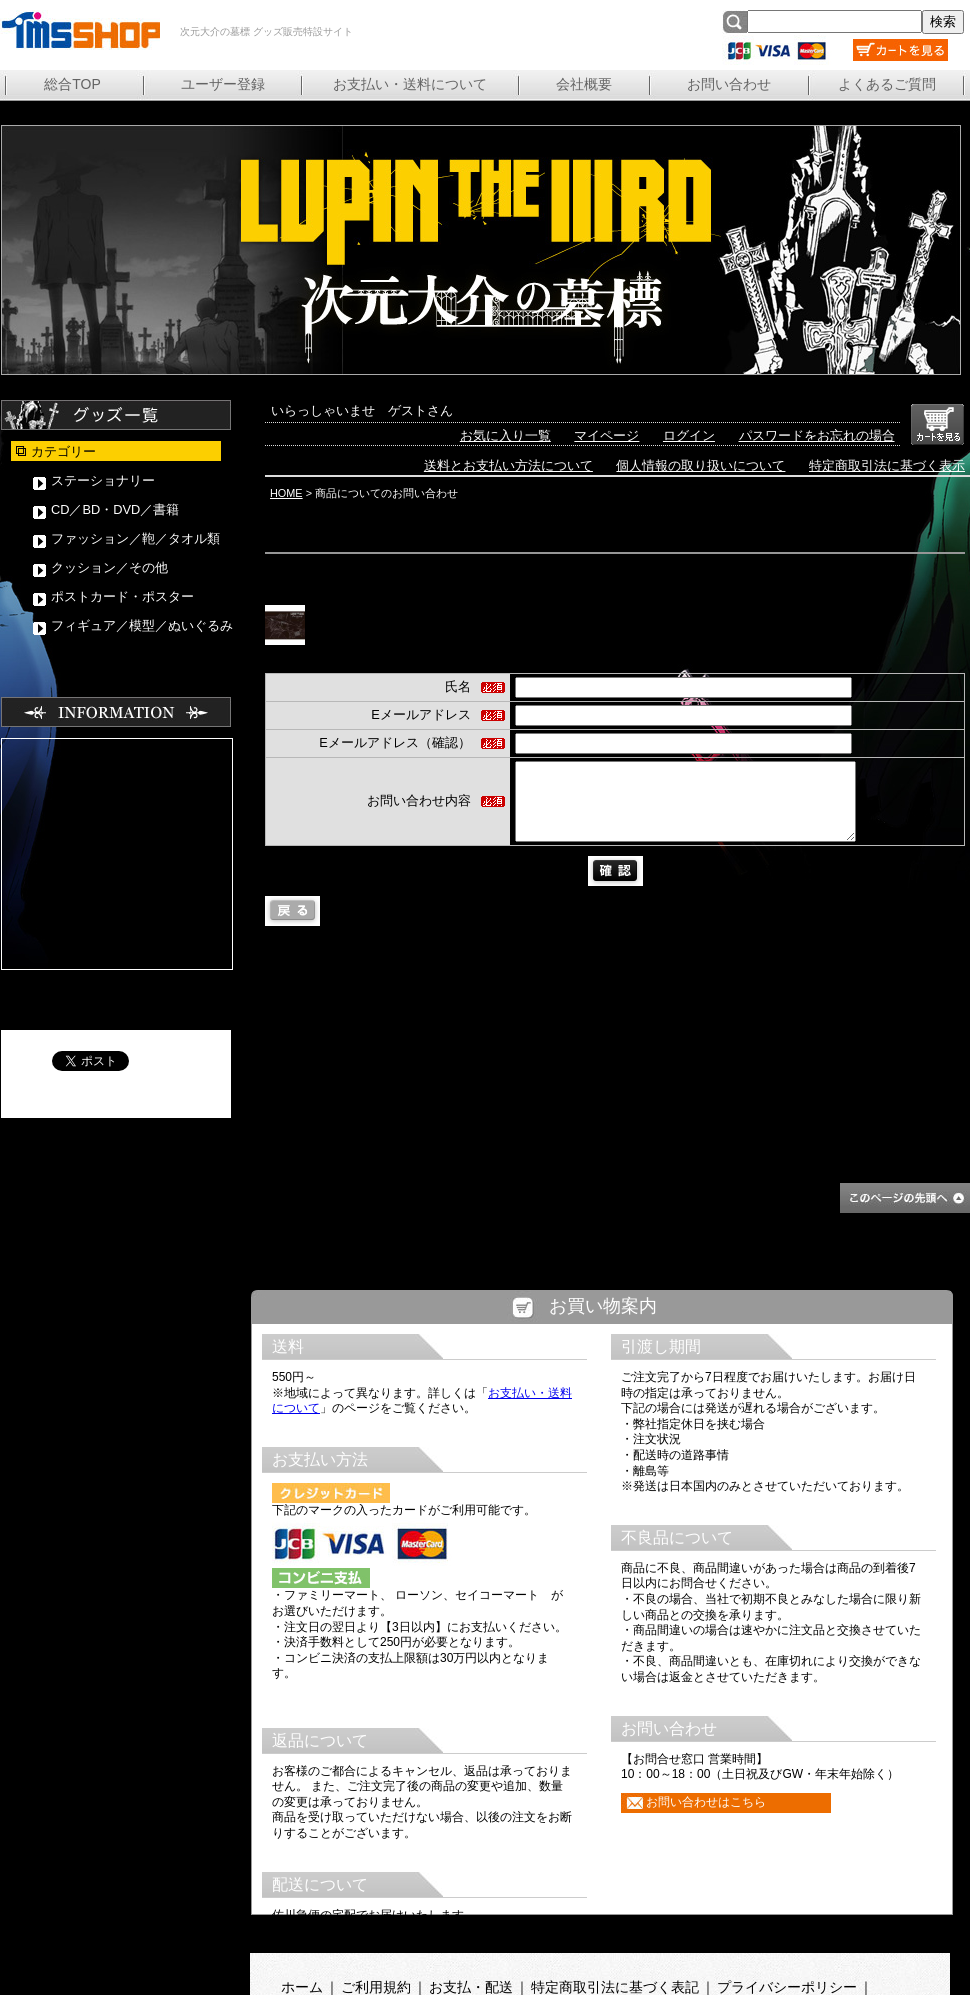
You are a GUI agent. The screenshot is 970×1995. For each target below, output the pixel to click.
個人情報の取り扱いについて (700, 465)
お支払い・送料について (410, 84)
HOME (286, 493)
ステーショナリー (103, 480)
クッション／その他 (109, 567)
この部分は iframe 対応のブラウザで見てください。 (602, 1630)
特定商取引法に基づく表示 (887, 465)
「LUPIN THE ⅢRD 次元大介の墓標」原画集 (640, 616)
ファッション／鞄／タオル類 (135, 538)
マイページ (606, 435)
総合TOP (72, 84)
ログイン (689, 435)
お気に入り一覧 (505, 435)
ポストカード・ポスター (122, 596)
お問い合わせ (729, 84)
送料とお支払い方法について (508, 465)
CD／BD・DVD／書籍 (115, 509)
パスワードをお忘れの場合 (817, 435)
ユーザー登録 (223, 84)
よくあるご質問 (887, 84)
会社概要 (584, 84)
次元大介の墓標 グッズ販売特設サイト (80, 30)
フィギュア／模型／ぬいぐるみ (142, 625)
